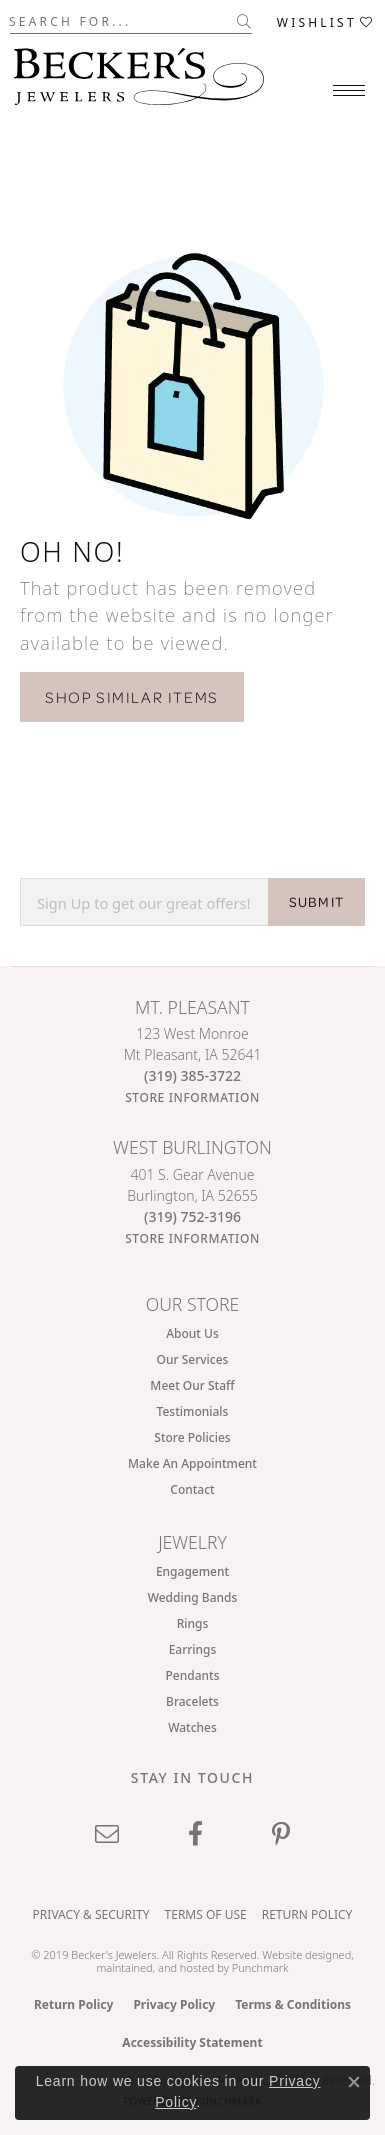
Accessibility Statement (192, 2042)
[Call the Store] (192, 1075)
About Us (192, 1333)
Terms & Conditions (293, 2004)
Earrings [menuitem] (193, 1649)
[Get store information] (192, 1097)
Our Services (193, 1359)
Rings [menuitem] (193, 1623)
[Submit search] (244, 21)
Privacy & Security (91, 1914)
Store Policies (192, 1437)
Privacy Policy (174, 2004)
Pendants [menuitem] (193, 1675)
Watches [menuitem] (192, 1727)
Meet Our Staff (192, 1385)
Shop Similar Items (132, 697)
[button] (326, 21)
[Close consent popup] (354, 2082)
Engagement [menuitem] (192, 1571)
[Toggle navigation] (349, 90)
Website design (300, 1954)
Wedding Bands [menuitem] (193, 1597)
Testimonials (193, 1411)
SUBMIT (316, 902)
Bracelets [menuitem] (192, 1701)
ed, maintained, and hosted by (224, 1961)
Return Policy (307, 1914)
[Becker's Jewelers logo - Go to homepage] (139, 71)
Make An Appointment (192, 1463)
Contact (192, 1489)
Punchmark (260, 1967)
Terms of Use (206, 1914)
